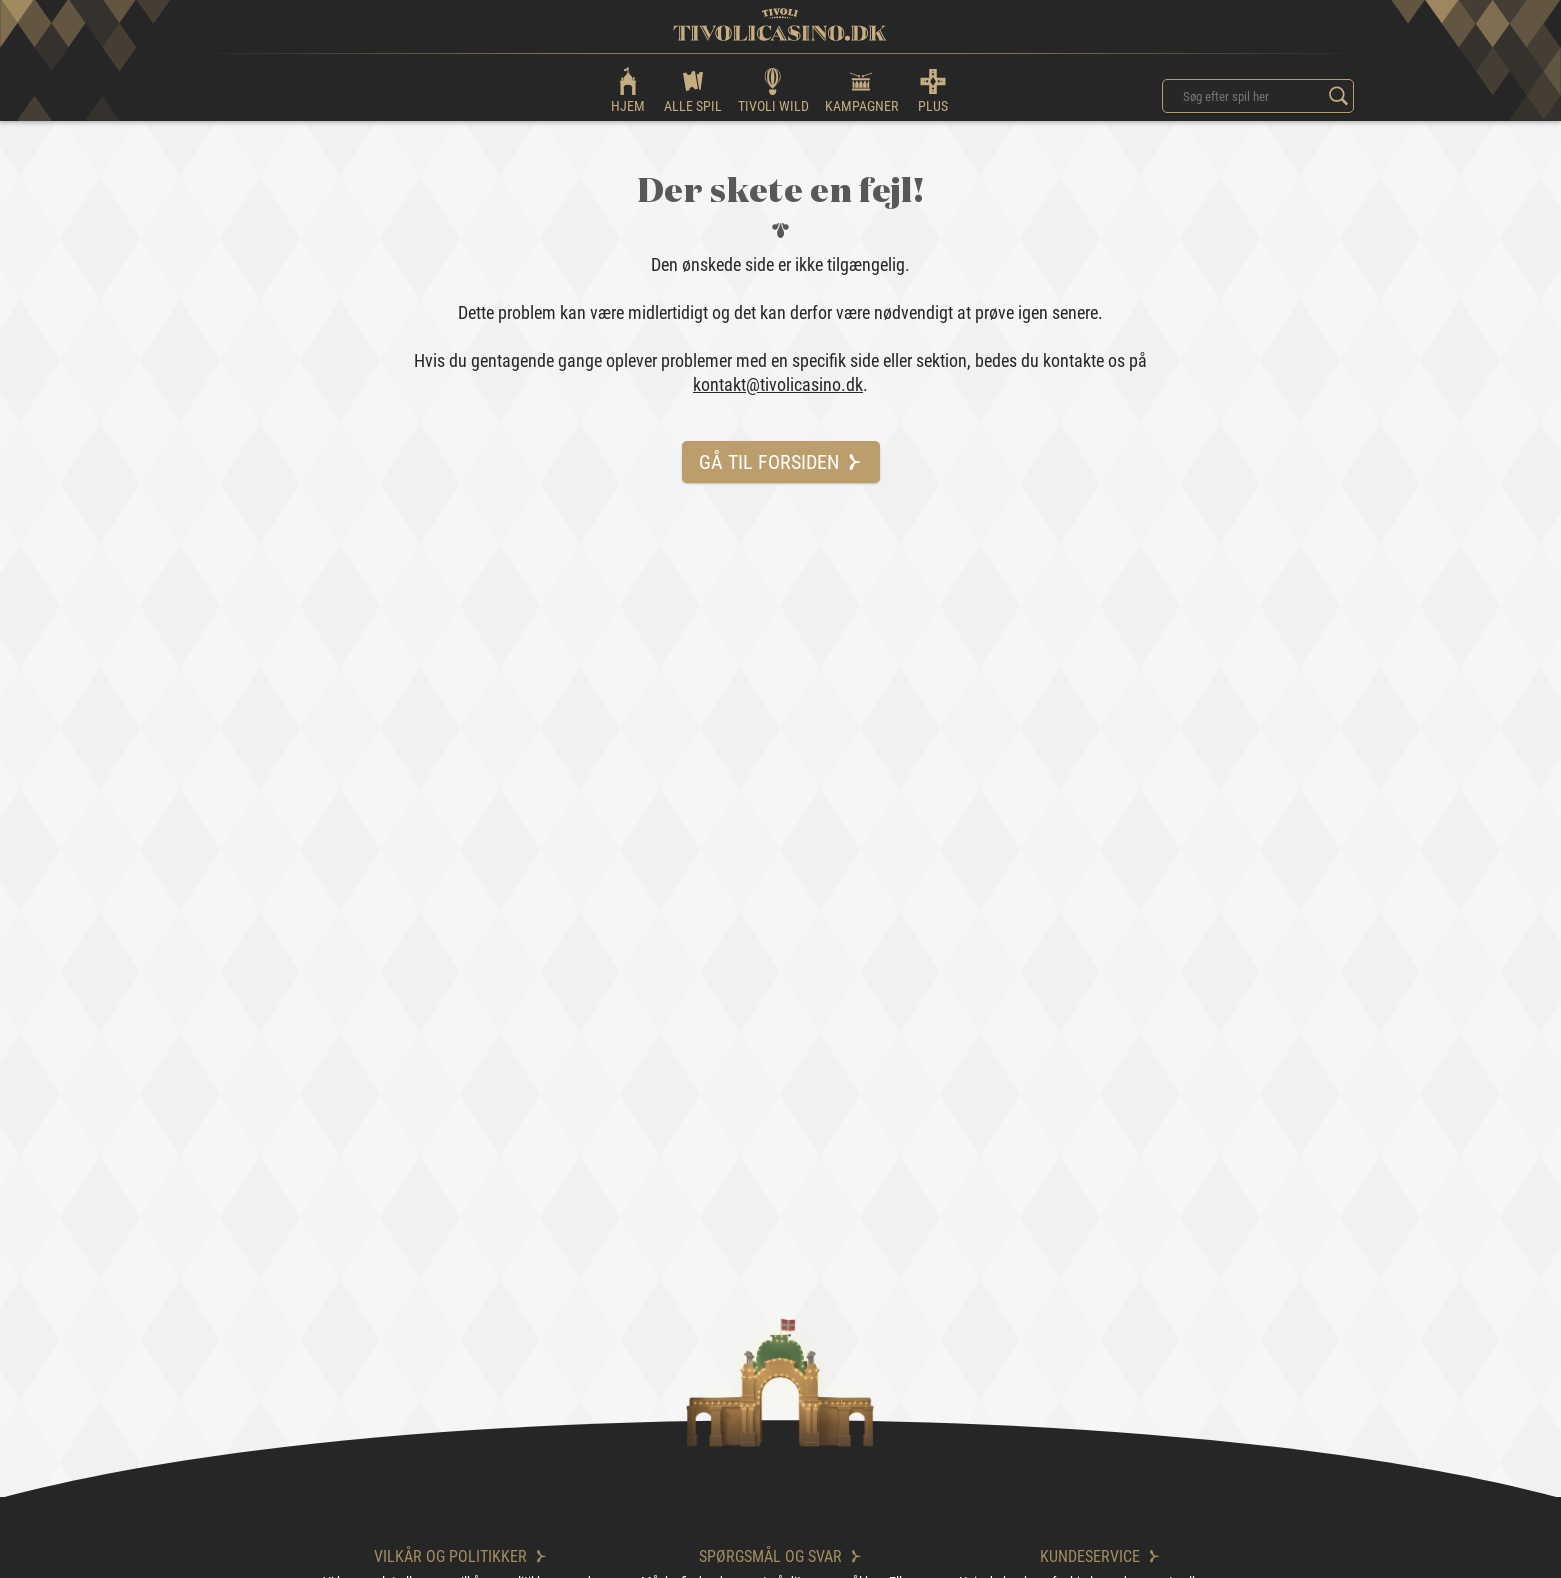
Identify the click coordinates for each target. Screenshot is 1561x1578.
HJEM (628, 89)
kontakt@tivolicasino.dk (778, 384)
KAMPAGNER (861, 89)
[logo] (780, 24)
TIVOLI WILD (773, 89)
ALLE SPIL (693, 89)
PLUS (933, 89)
